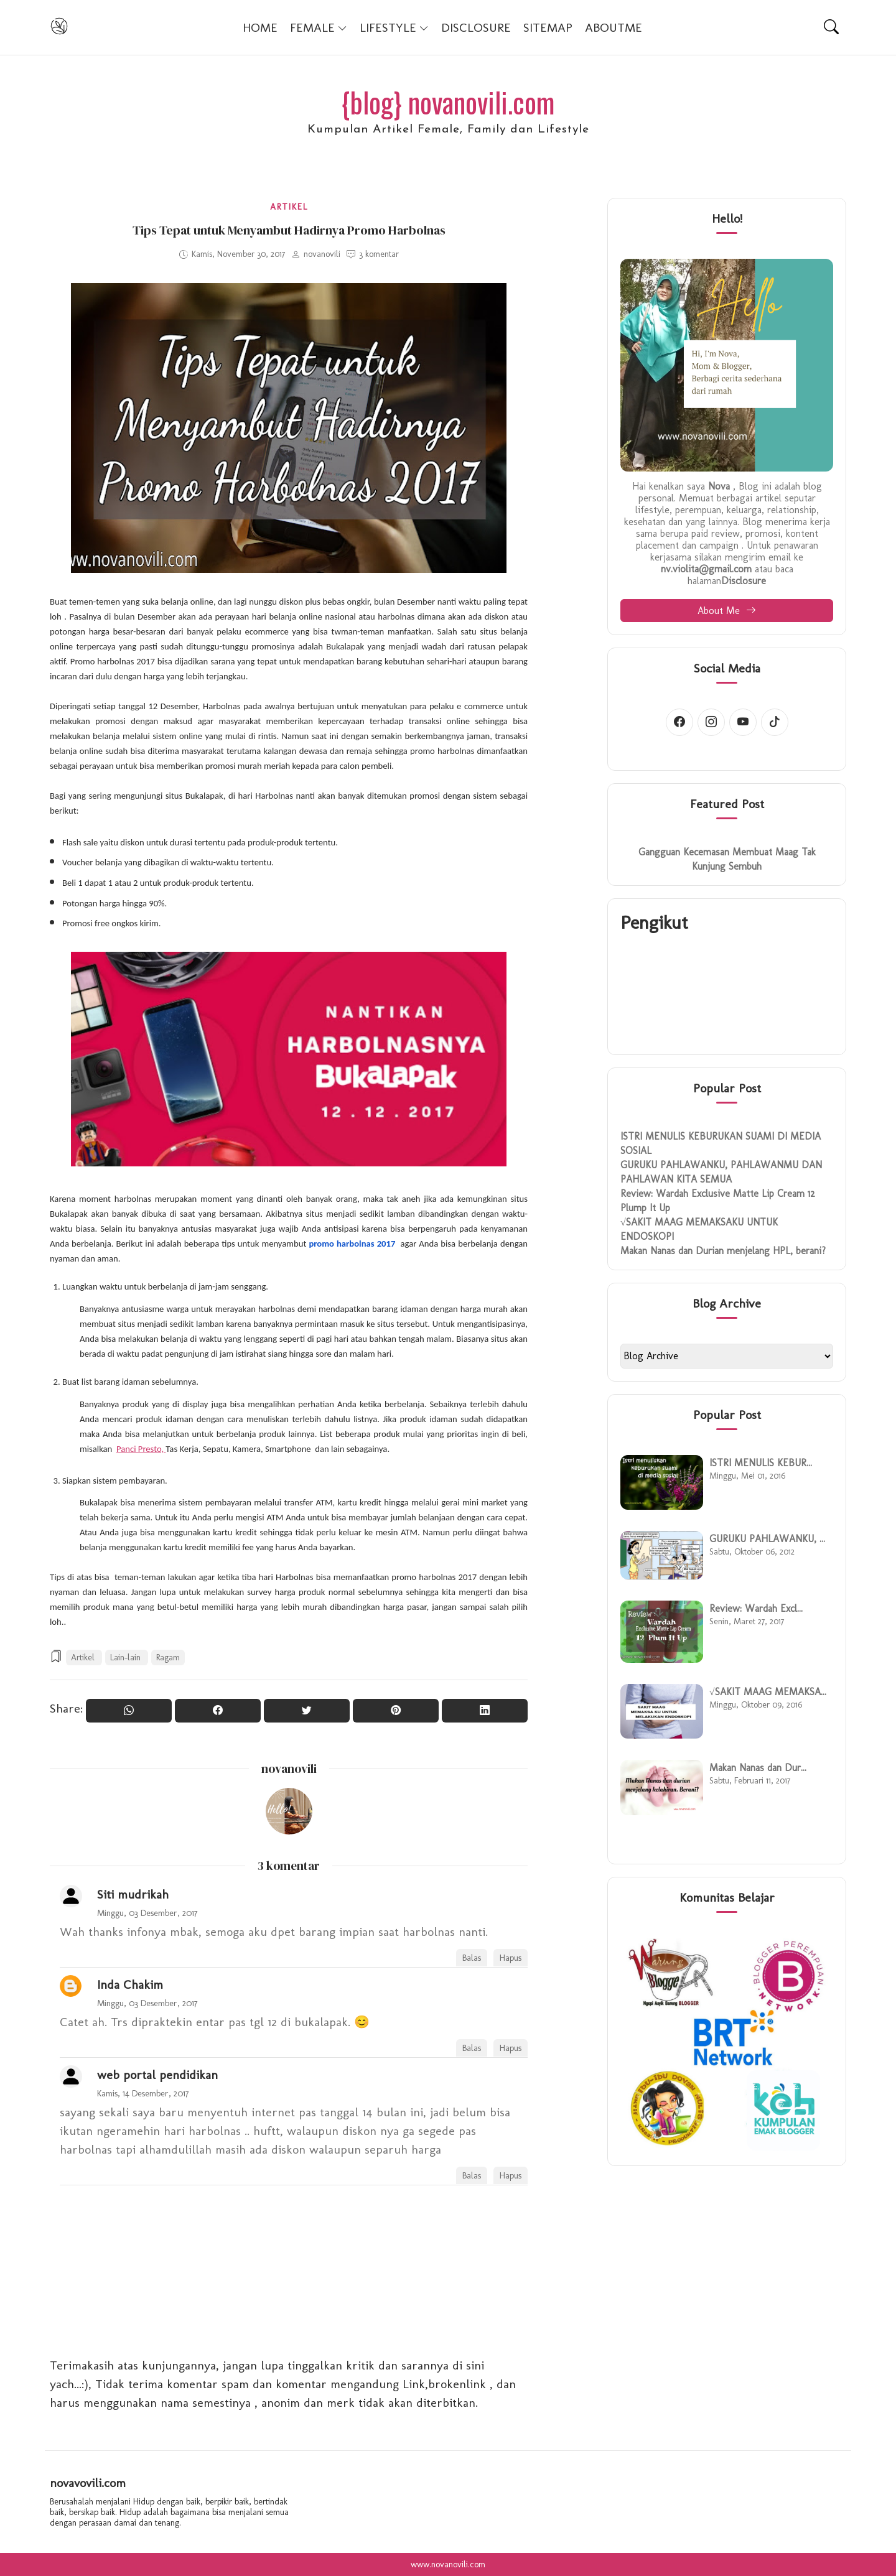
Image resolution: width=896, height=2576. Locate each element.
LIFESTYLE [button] (394, 27)
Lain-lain (126, 1657)
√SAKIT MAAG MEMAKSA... (767, 1692)
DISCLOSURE (476, 27)
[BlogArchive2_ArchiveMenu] (726, 1356)
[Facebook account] (679, 722)
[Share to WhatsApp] (129, 1711)
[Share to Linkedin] (485, 1711)
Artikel (289, 207)
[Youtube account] (743, 722)
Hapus (510, 1957)
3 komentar (379, 254)
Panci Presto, (141, 1448)
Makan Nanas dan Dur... (757, 1768)
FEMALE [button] (318, 27)
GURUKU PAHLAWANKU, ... (767, 1539)
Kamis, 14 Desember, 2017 (143, 2093)
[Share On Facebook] (218, 1711)
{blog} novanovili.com (448, 102)
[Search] (831, 27)
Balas (471, 1957)
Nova (719, 486)
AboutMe (613, 27)
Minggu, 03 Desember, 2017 (147, 1912)
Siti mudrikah (133, 1894)
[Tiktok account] (774, 722)
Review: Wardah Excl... (756, 1608)
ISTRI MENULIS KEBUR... (760, 1463)
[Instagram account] (711, 722)
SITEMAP (547, 27)
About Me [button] (727, 610)
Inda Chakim (130, 1984)
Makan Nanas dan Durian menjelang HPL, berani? (723, 1251)
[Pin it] (396, 1711)
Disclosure (743, 581)
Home (260, 27)
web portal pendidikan (157, 2074)
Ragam (168, 1657)
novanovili (289, 1768)
